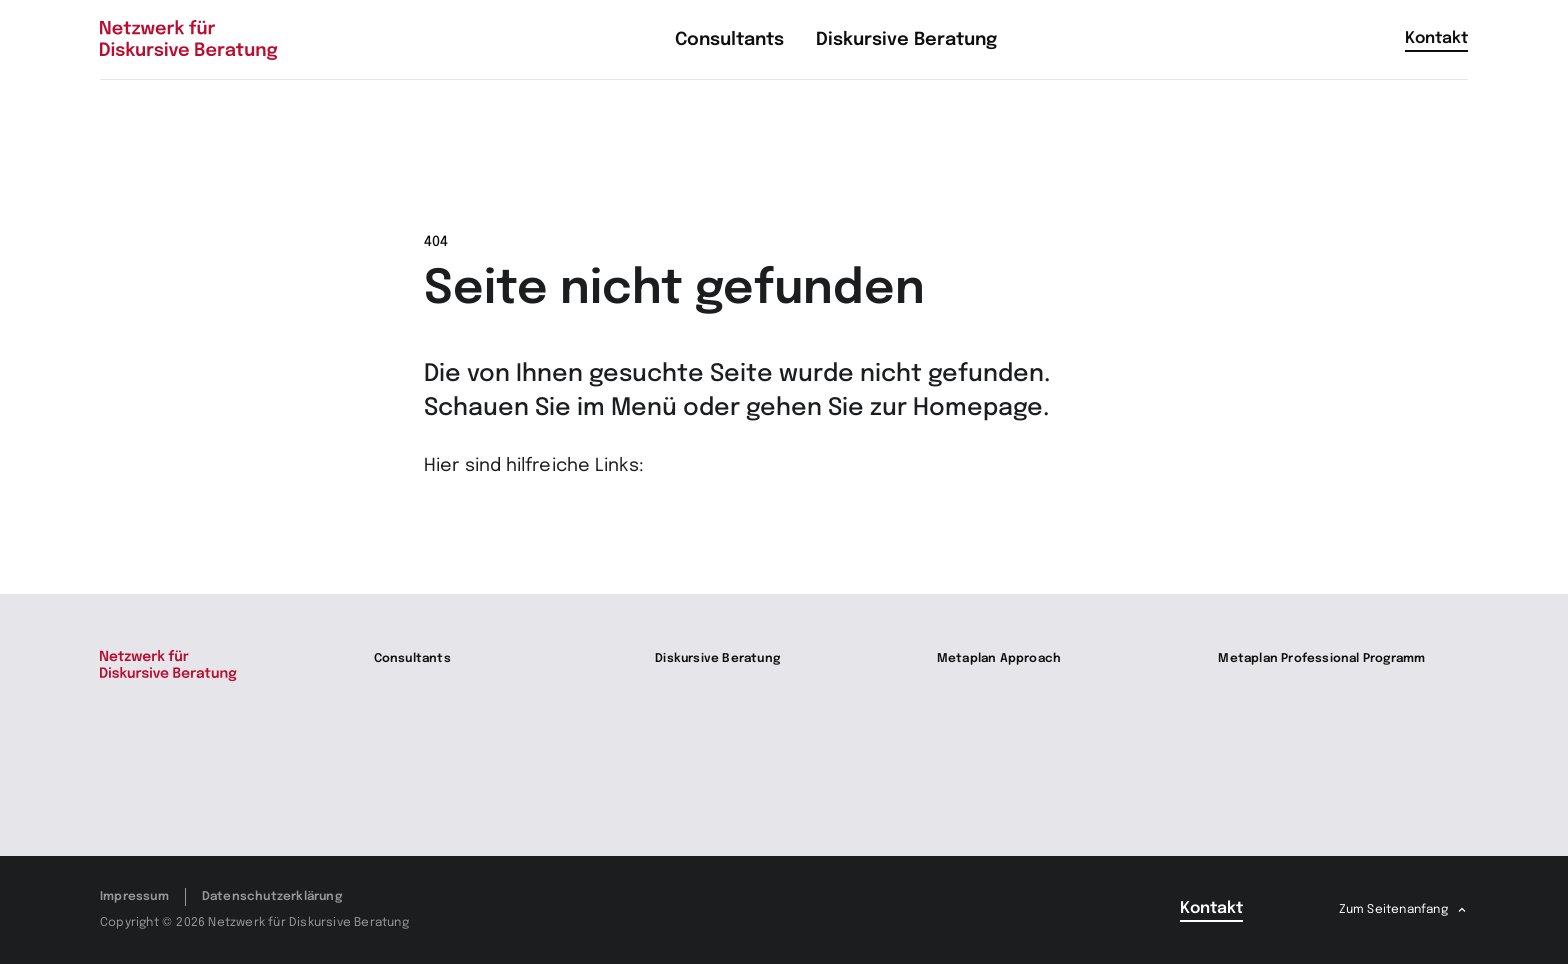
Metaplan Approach (999, 659)
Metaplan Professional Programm (1321, 659)
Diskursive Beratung (717, 659)
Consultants (412, 659)
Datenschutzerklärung (272, 897)
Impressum (134, 897)
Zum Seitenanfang (1393, 910)
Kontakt (1436, 38)
